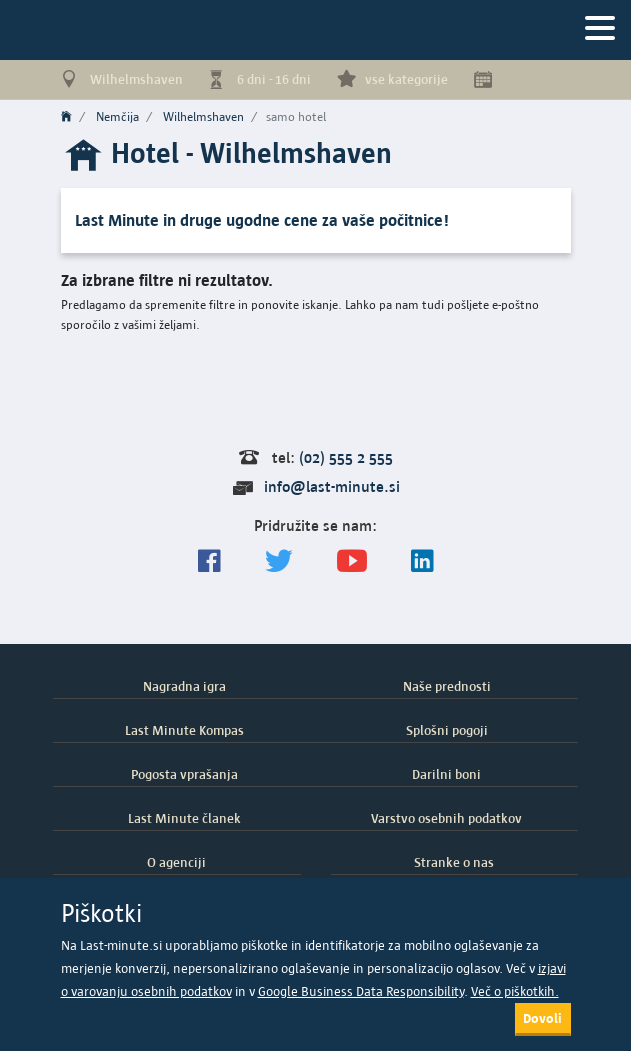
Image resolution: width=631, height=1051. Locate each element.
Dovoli (542, 1018)
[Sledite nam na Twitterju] (279, 561)
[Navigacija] (600, 29)
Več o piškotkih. (515, 991)
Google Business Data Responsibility (361, 991)
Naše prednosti (447, 686)
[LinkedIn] (422, 561)
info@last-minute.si (332, 486)
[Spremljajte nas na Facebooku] (209, 561)
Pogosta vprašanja (184, 774)
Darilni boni (446, 774)
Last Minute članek (184, 818)
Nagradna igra (184, 686)
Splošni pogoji (447, 730)
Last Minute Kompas (184, 730)
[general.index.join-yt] (352, 561)
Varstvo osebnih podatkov (446, 818)
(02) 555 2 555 (346, 457)
